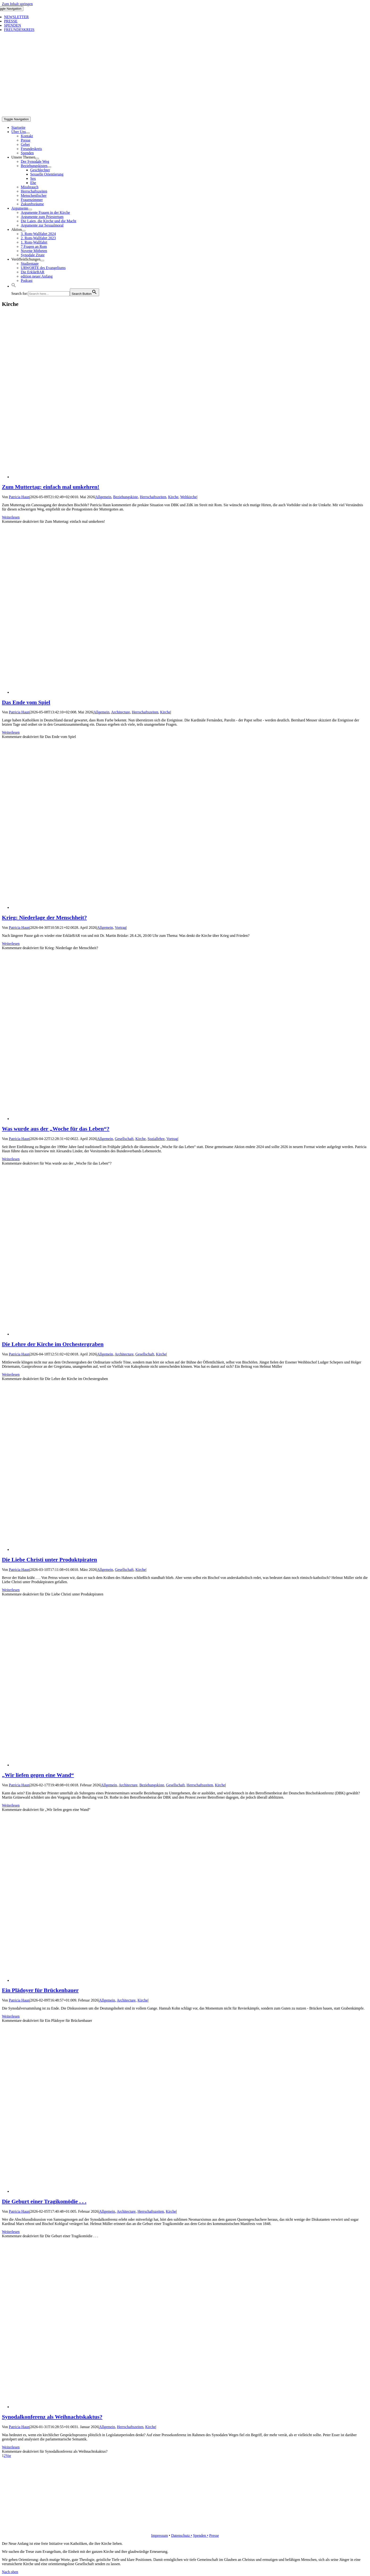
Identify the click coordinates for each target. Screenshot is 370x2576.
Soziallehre (155, 1139)
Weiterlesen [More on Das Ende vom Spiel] (11, 732)
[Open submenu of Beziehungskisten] (49, 167)
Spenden (200, 2535)
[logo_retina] (185, 2527)
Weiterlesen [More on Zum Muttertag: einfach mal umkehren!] (11, 517)
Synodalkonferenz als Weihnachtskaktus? (52, 2417)
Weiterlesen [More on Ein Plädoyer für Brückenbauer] (11, 2016)
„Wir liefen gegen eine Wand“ (38, 1775)
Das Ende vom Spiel (26, 702)
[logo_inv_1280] (164, 114)
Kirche (173, 497)
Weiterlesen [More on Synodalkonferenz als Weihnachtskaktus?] (11, 2447)
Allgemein (103, 497)
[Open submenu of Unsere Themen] (37, 158)
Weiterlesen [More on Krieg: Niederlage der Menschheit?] (11, 944)
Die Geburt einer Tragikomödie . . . (44, 2201)
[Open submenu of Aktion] (23, 230)
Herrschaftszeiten (153, 497)
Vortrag (120, 928)
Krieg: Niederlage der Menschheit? (44, 917)
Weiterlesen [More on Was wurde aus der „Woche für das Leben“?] (11, 1159)
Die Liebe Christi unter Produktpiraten (49, 1559)
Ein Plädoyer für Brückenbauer (40, 1990)
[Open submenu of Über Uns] (28, 133)
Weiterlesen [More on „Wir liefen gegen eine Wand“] (11, 1805)
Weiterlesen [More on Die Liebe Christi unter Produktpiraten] (11, 1590)
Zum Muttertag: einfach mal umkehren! (50, 487)
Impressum (159, 2535)
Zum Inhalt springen (17, 4)
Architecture (120, 712)
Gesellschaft (124, 1139)
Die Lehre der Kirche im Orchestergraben (53, 1344)
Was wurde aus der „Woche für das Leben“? (55, 1129)
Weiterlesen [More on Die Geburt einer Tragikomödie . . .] (11, 2232)
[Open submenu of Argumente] (30, 209)
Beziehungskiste (125, 497)
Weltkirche (188, 497)
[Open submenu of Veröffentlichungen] (42, 260)
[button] (13, 286)
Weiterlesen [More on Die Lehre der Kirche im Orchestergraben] (11, 1374)
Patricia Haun (19, 497)
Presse (214, 2535)
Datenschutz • (181, 2535)
